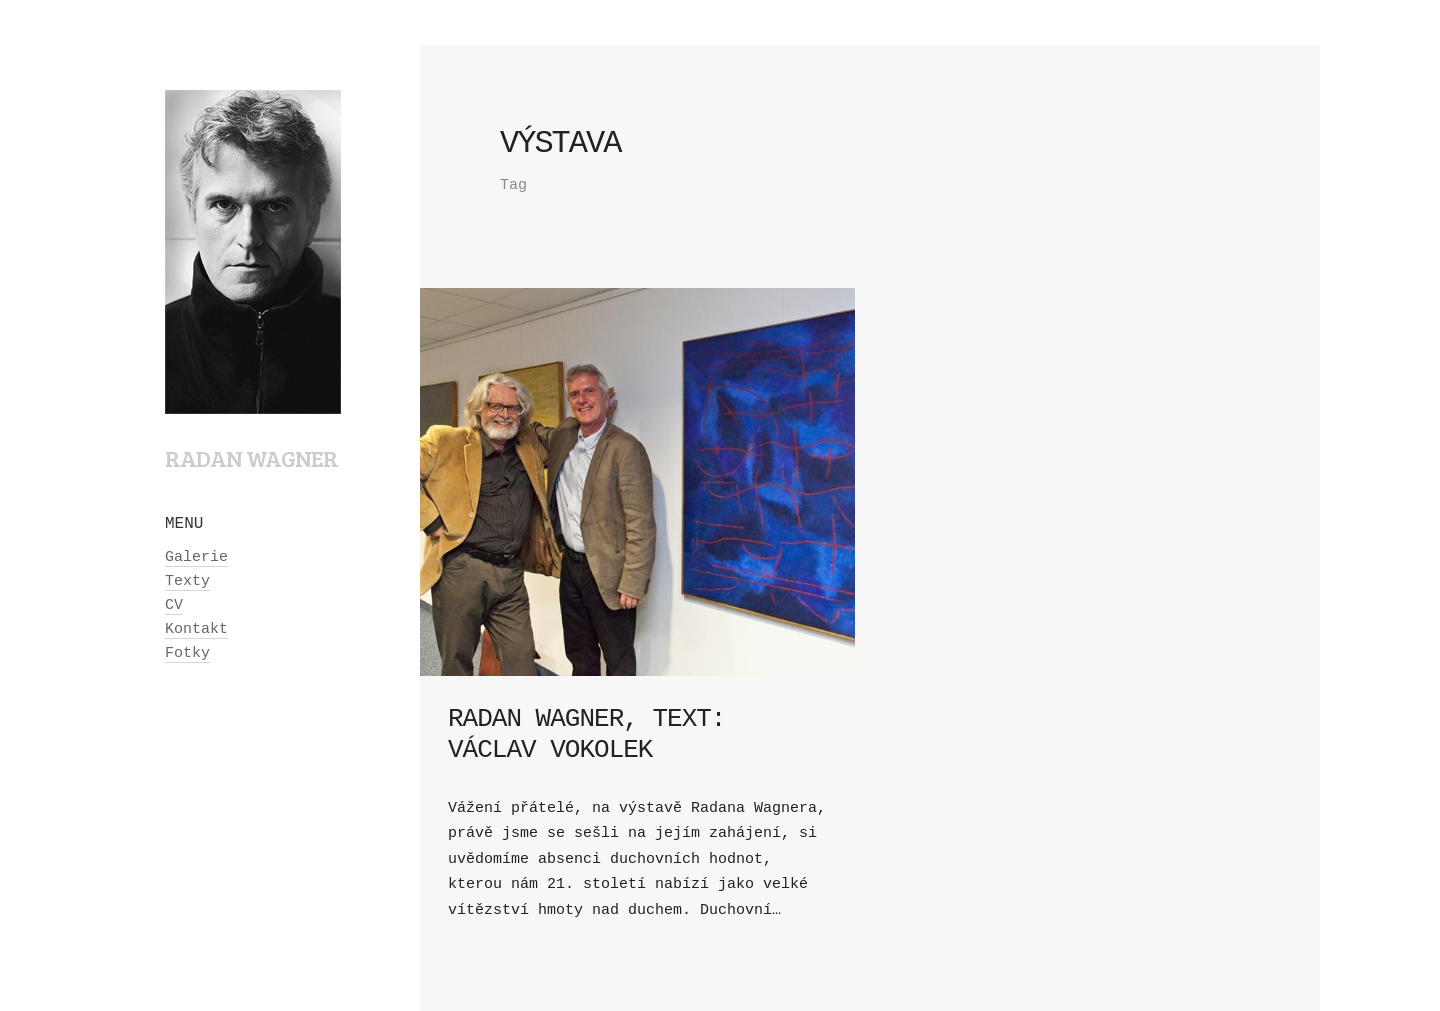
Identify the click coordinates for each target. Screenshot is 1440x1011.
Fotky (187, 653)
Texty (187, 581)
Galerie (196, 557)
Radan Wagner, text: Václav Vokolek (586, 734)
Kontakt (196, 629)
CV (174, 605)
